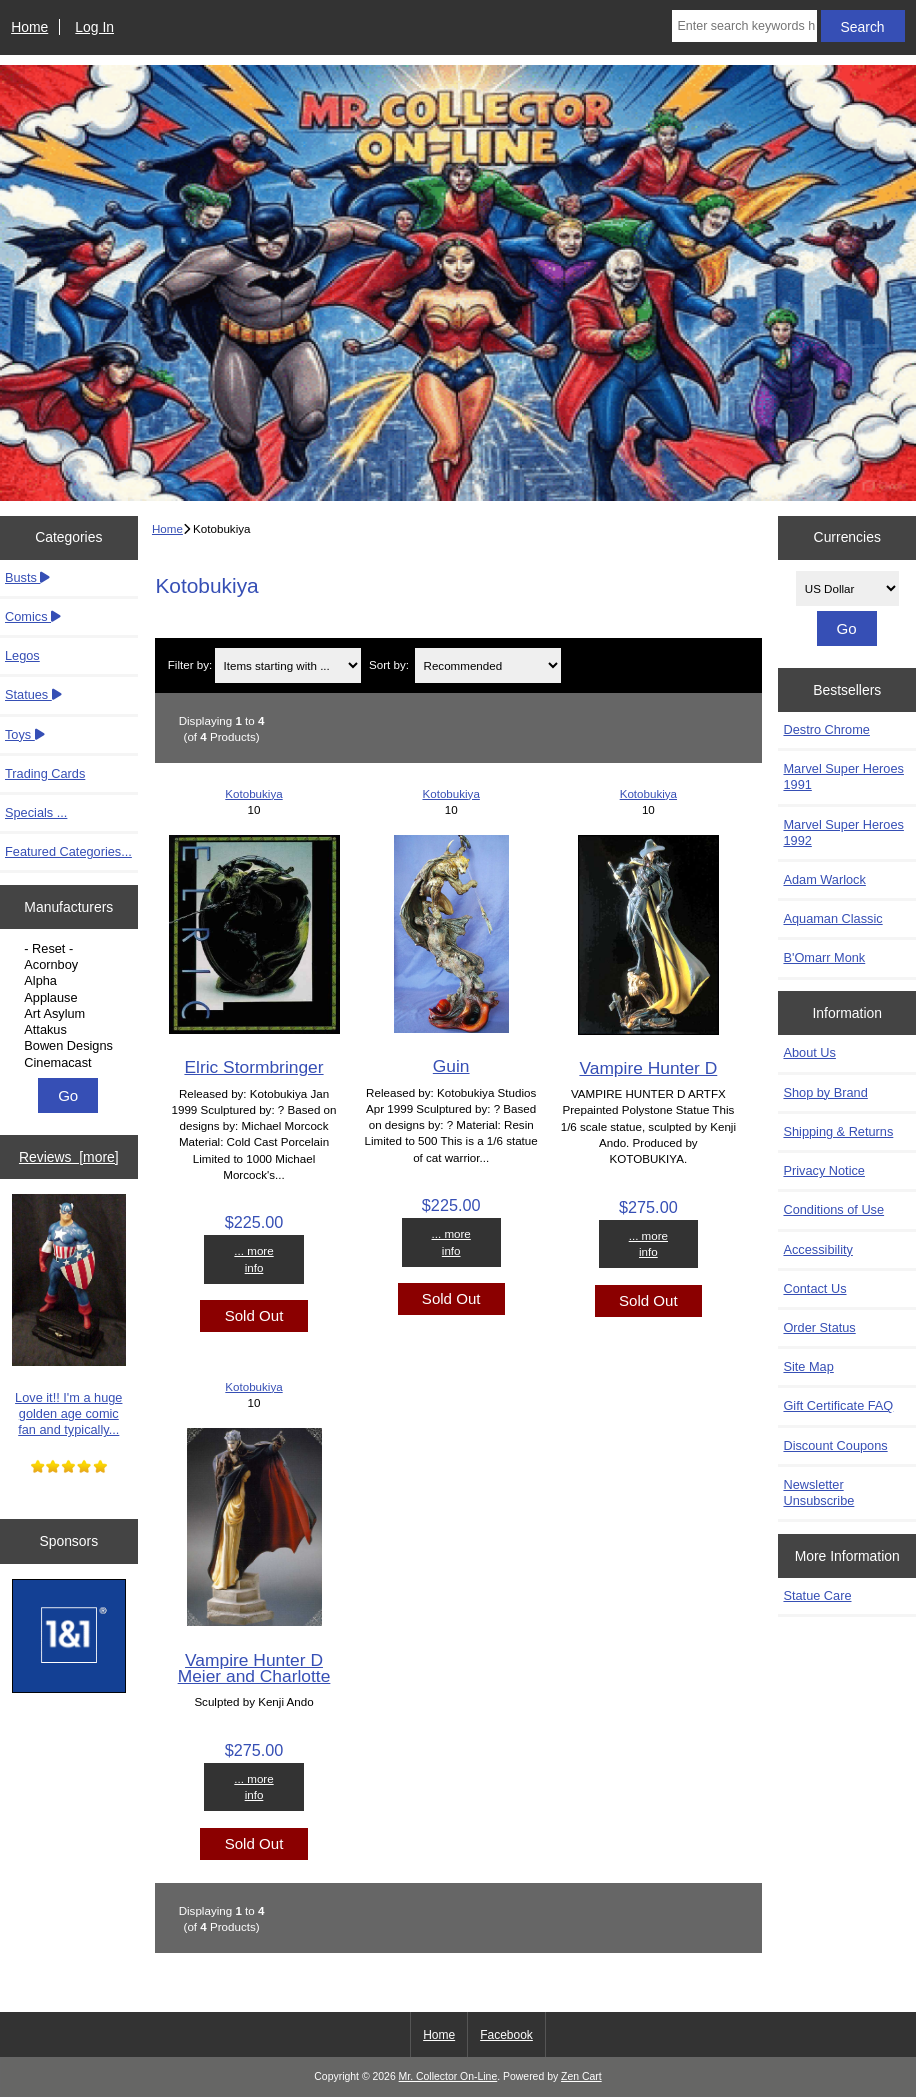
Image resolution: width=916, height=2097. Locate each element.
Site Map (808, 1366)
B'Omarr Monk (824, 957)
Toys (25, 734)
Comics (33, 616)
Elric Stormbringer (253, 1067)
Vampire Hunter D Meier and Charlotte (254, 1668)
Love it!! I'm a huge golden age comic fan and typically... (69, 1315)
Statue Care (817, 1595)
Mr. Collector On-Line (448, 2076)
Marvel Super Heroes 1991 (843, 776)
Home (29, 27)
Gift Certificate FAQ (838, 1405)
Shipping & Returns (838, 1131)
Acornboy (71, 965)
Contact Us (814, 1288)
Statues (33, 694)
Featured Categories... (68, 851)
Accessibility (817, 1249)
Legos (22, 655)
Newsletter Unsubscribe (818, 1492)
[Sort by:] (488, 665)
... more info (253, 1258)
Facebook (506, 2035)
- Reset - (71, 949)
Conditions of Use (833, 1209)
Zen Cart (581, 2076)
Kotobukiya (253, 793)
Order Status (819, 1327)
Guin (451, 1066)
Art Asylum (71, 1014)
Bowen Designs (71, 1046)
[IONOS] (69, 1638)
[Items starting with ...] (288, 665)
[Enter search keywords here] (744, 26)
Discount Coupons (835, 1445)
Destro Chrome (826, 729)
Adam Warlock (824, 879)
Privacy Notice (823, 1170)
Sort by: (389, 665)
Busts (27, 577)
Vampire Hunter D (648, 1068)
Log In (94, 27)
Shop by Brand (825, 1092)
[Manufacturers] (68, 1006)
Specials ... (36, 812)
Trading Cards (45, 773)
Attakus (71, 1030)
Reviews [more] (69, 1157)
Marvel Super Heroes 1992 (843, 832)
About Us (809, 1052)
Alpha (71, 981)
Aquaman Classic (832, 918)
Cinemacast (71, 1063)
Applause (71, 998)
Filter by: (190, 665)
